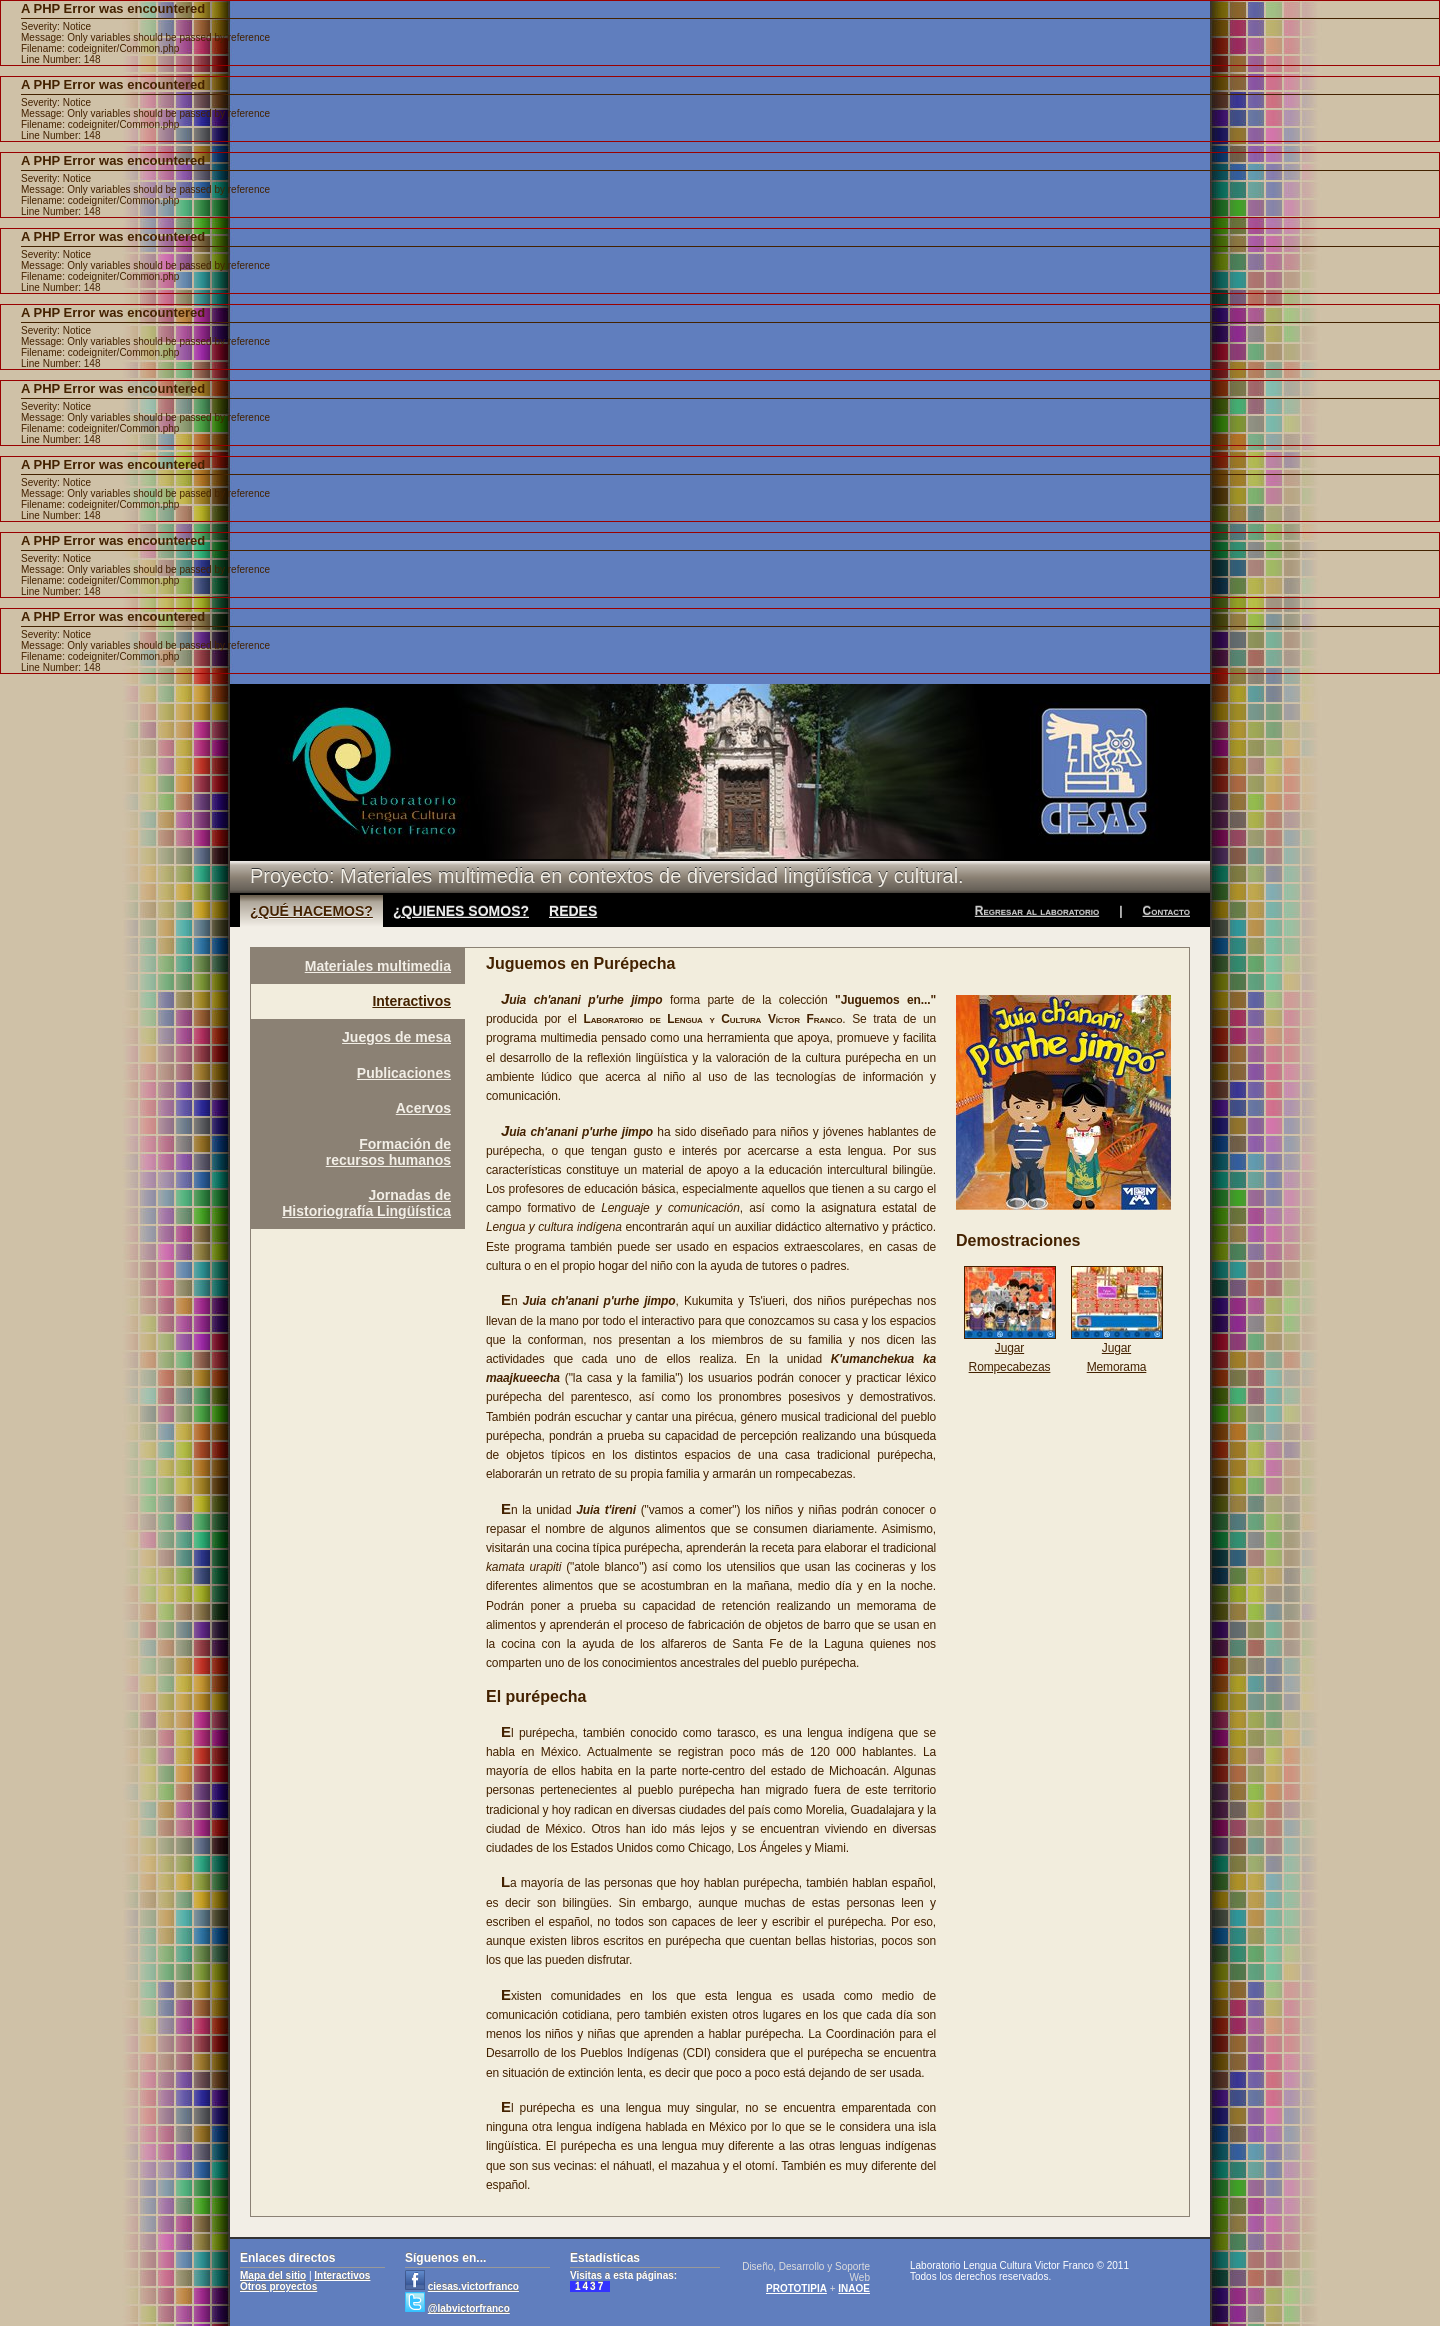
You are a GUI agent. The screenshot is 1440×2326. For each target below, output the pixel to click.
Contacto (1166, 911)
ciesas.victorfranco (473, 2286)
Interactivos (411, 1001)
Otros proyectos (278, 2286)
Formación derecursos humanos (388, 1152)
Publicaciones (404, 1073)
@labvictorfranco (469, 2308)
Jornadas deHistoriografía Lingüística (366, 1203)
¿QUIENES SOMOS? (461, 911)
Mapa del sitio (273, 2275)
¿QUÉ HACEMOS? (311, 911)
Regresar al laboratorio (1037, 911)
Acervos (423, 1108)
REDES (573, 911)
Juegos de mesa (396, 1037)
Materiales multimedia (378, 966)
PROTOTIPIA (796, 2288)
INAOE (854, 2288)
